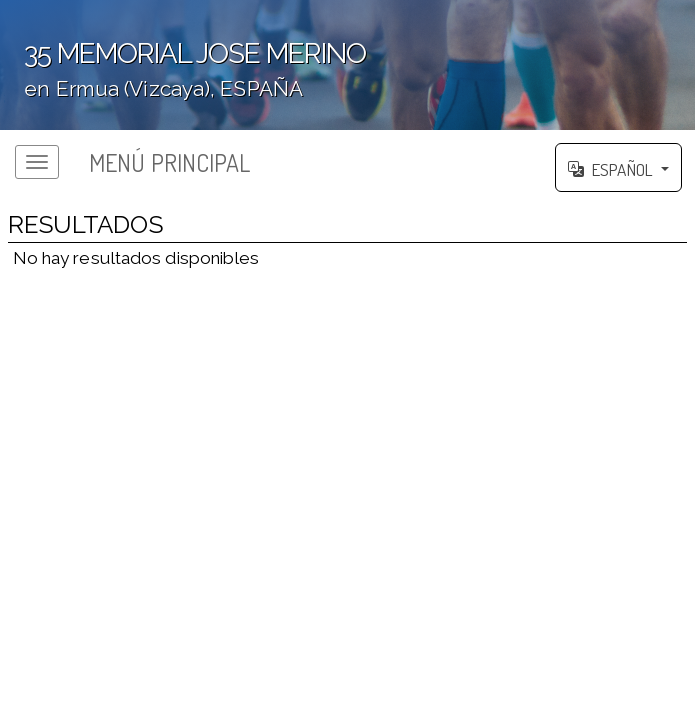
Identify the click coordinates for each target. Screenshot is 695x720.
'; (347, 72)
